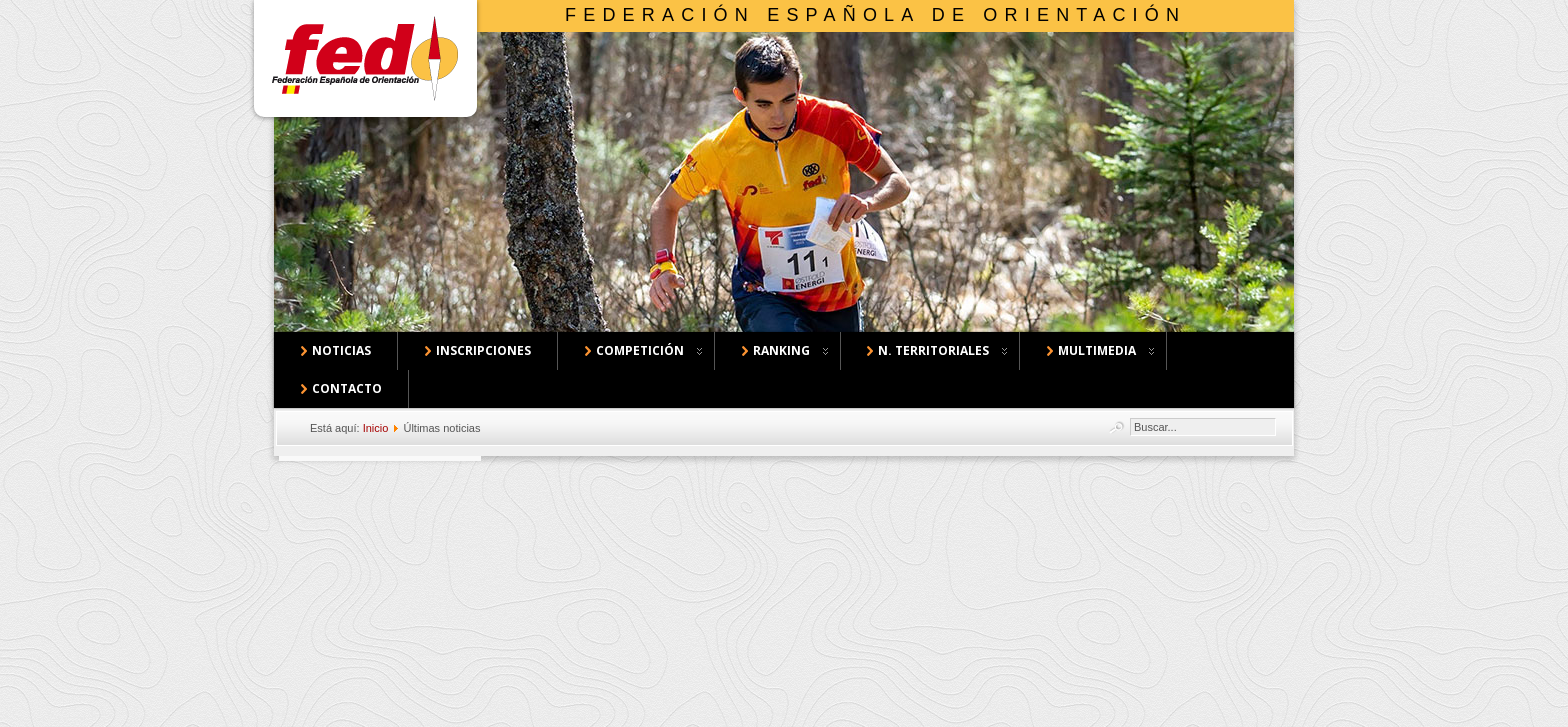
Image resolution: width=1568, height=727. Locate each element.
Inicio (376, 428)
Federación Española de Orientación (875, 15)
